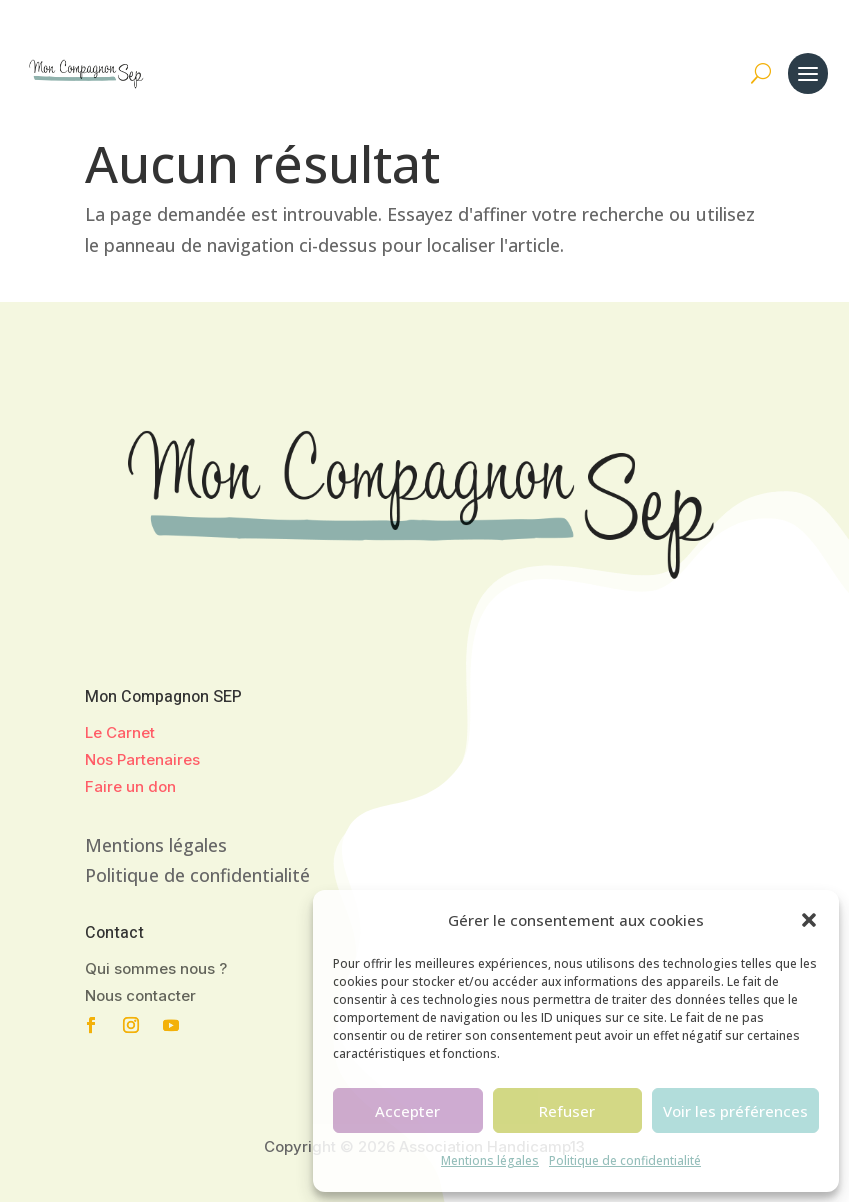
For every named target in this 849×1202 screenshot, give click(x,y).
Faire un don (130, 786)
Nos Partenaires (142, 759)
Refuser (567, 1111)
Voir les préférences (735, 1111)
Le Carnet (120, 732)
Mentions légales (490, 1160)
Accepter (407, 1111)
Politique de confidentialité (625, 1160)
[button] (809, 920)
